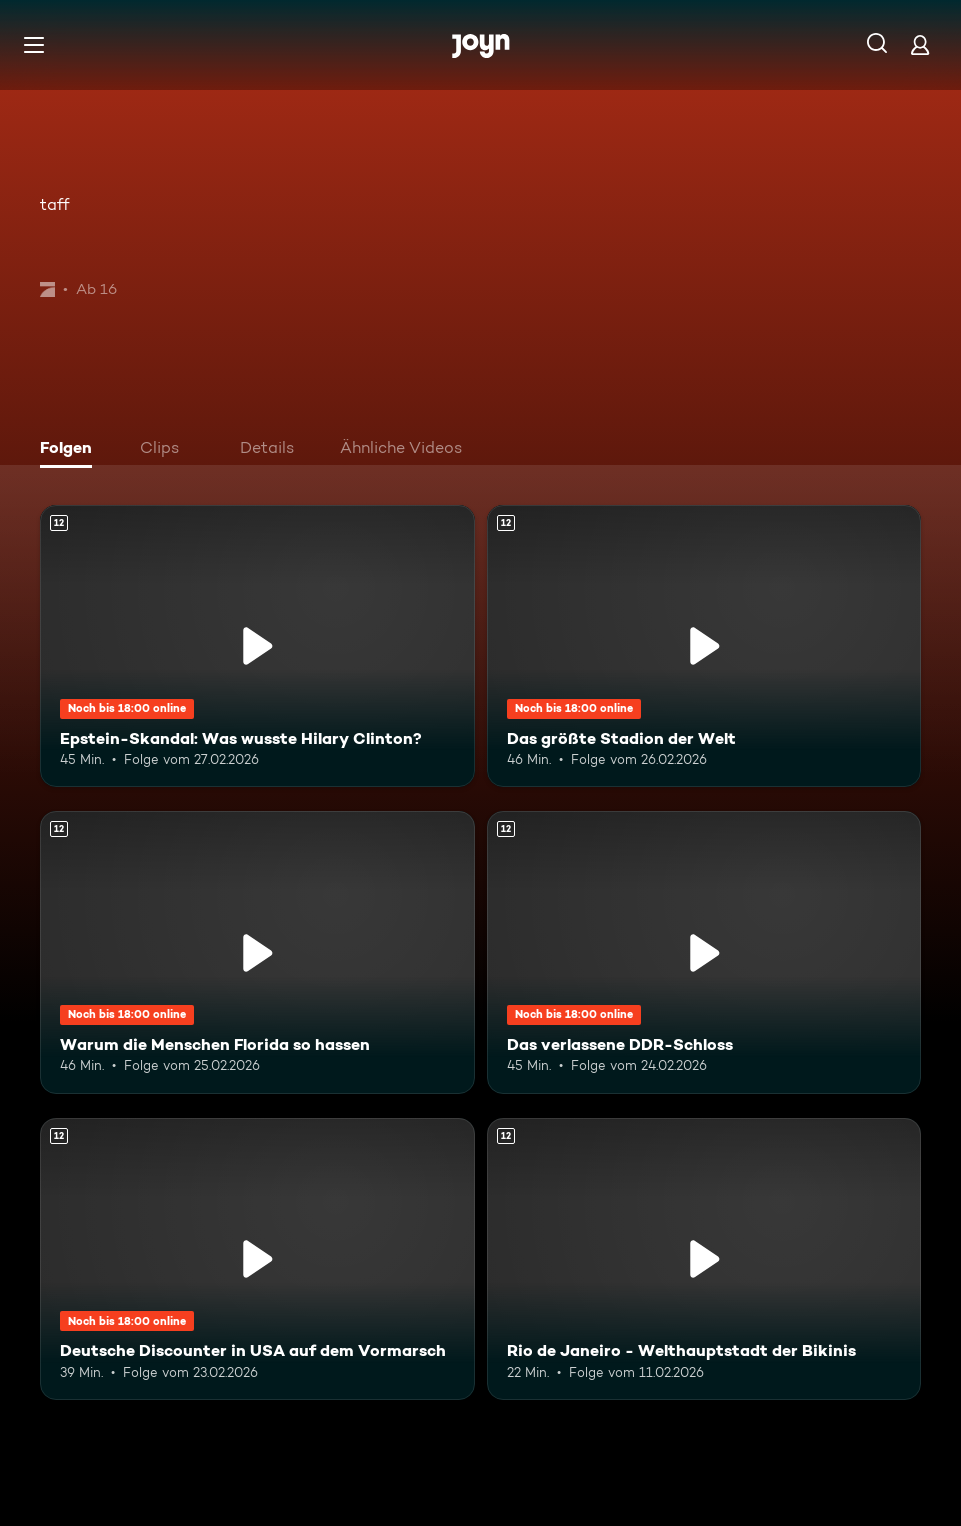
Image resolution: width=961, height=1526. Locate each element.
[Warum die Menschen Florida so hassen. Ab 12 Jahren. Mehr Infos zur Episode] (257, 952)
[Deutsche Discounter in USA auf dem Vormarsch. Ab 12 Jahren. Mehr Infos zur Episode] (257, 1259)
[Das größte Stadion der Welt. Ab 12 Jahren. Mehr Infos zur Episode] (704, 646)
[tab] (71, 450)
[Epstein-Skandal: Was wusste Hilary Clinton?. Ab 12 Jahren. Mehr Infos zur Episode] (257, 646)
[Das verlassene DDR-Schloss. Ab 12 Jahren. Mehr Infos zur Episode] (704, 952)
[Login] (920, 44)
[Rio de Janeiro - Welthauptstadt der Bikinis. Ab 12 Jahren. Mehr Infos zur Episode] (704, 1259)
